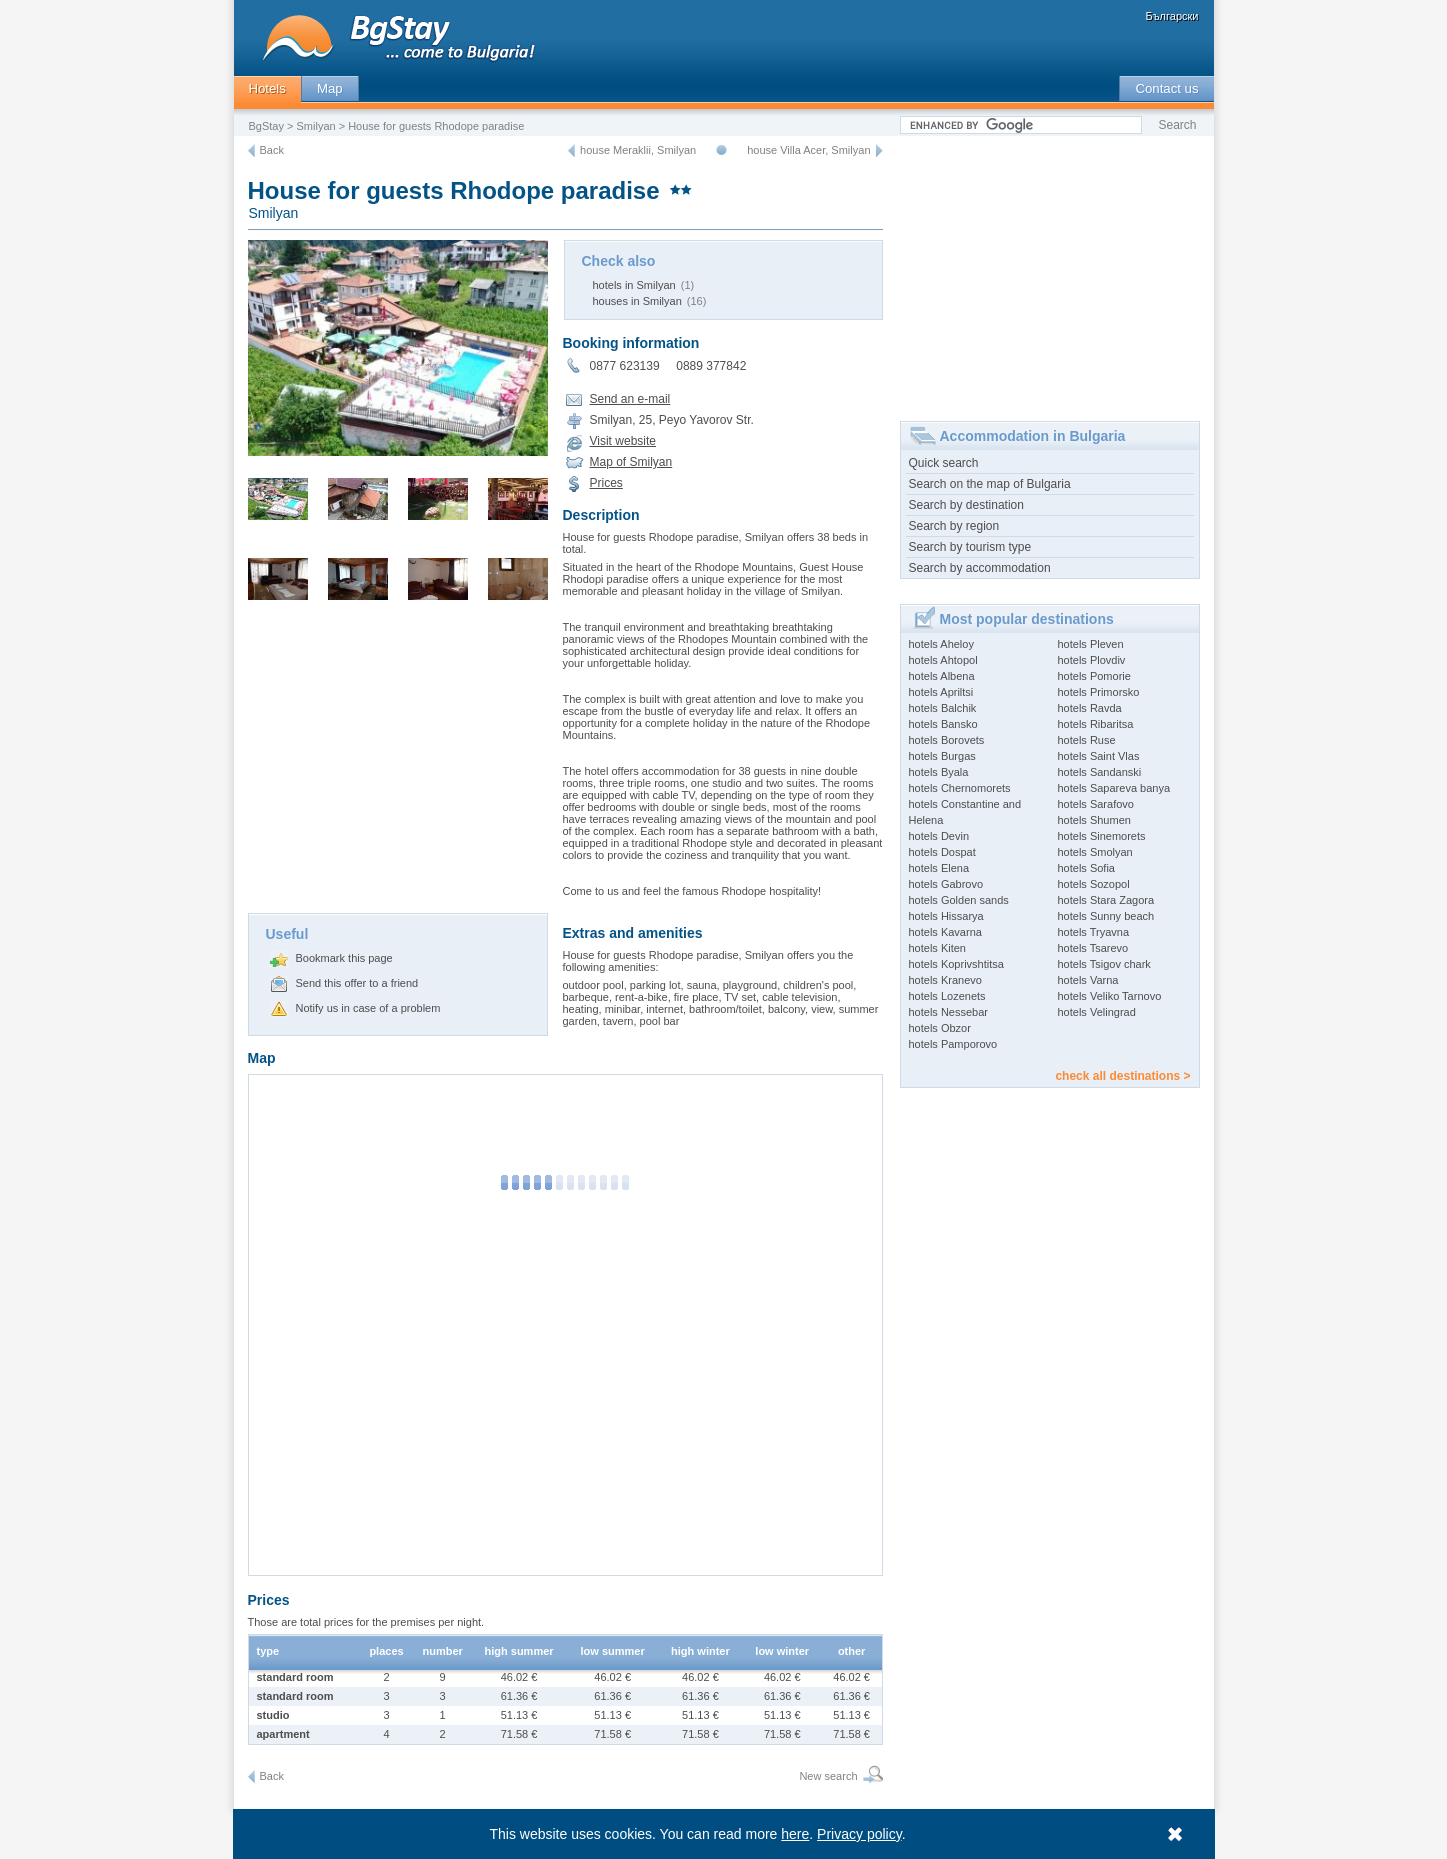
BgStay (266, 126)
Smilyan (316, 126)
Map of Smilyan (631, 462)
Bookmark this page (344, 958)
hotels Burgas (942, 756)
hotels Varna (1088, 980)
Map (330, 88)
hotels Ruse (1087, 740)
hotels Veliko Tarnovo (1110, 996)
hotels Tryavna (1094, 932)
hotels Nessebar (949, 1012)
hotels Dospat (942, 852)
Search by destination (966, 505)
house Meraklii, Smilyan (638, 150)
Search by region (954, 526)
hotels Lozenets (947, 996)
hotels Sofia (1086, 868)
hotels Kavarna (945, 932)
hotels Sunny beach (1106, 916)
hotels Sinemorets (1102, 836)
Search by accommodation (980, 568)
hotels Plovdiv (1092, 660)
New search (828, 1776)
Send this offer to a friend (357, 983)
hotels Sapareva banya (1114, 788)
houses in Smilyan (637, 301)
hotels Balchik (943, 708)
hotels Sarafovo (1096, 804)
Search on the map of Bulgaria (990, 484)
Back (272, 150)
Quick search (944, 463)
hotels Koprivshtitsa (956, 964)
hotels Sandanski (1100, 772)
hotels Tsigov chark (1104, 964)
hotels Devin (939, 836)
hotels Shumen (1094, 820)
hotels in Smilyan (634, 285)
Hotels (267, 88)
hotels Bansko (943, 724)
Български (1172, 16)
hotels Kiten (937, 948)
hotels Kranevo (945, 980)
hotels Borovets (947, 740)
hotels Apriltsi (941, 692)
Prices (606, 483)
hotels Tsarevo (1093, 948)
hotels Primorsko (1099, 692)
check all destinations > (1122, 1076)
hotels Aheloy (941, 644)
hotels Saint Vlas (1099, 756)
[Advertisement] (398, 763)
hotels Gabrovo (946, 884)
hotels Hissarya (946, 916)
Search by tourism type (970, 547)
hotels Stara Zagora (1106, 900)
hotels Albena (942, 676)
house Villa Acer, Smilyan (808, 150)
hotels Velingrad (1097, 1012)
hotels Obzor (940, 1028)
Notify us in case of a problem (368, 1008)
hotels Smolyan (1095, 852)
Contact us (1166, 88)
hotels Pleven (1091, 644)
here (795, 1834)
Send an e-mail (630, 399)
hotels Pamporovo (953, 1044)
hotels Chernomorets (960, 788)
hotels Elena (939, 868)
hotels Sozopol (1094, 884)
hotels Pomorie (1094, 676)
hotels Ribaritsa (1096, 724)
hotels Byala (939, 772)
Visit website (623, 441)
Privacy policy (859, 1834)
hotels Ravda (1090, 708)
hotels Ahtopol (943, 660)
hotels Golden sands (959, 900)
